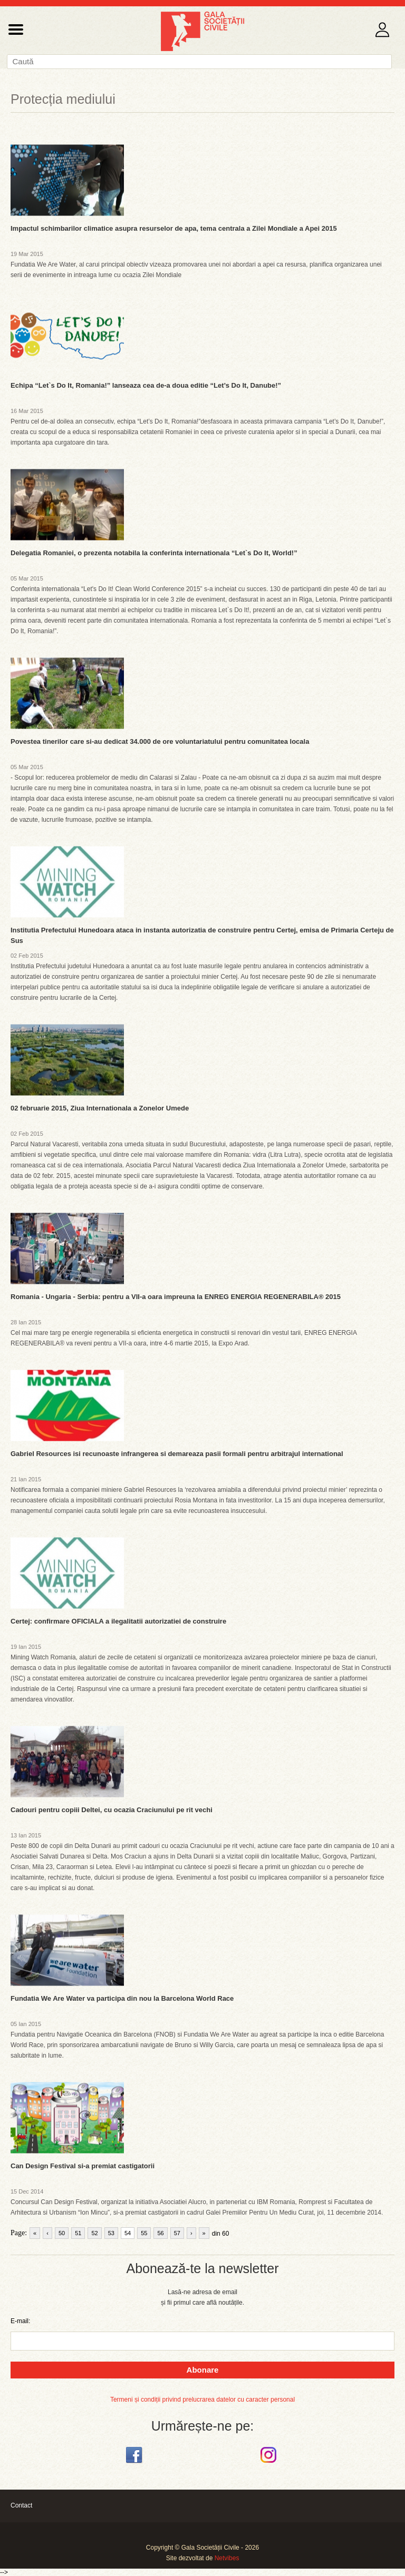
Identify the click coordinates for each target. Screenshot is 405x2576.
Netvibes (227, 2558)
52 (94, 2233)
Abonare (203, 2369)
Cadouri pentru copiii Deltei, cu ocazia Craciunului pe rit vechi (112, 1810)
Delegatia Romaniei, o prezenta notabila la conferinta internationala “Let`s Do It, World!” (154, 553)
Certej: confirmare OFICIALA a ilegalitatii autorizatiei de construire (118, 1621)
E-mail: (20, 2321)
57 (177, 2233)
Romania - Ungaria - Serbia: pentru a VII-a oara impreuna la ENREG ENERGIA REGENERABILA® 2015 (176, 1297)
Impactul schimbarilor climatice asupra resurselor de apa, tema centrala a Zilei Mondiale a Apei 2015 (174, 228)
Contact (21, 2505)
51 (78, 2233)
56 (160, 2233)
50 (62, 2233)
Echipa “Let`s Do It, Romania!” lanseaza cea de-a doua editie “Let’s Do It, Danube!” (146, 385)
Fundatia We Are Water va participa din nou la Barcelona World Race (122, 1998)
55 (144, 2233)
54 (127, 2233)
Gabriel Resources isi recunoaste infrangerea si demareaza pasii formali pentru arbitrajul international (177, 1454)
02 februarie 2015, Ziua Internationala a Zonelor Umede (100, 1108)
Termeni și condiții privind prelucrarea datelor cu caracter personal (202, 2399)
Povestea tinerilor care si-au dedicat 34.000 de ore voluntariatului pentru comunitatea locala (160, 741)
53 (111, 2233)
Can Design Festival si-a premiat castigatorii (83, 2166)
